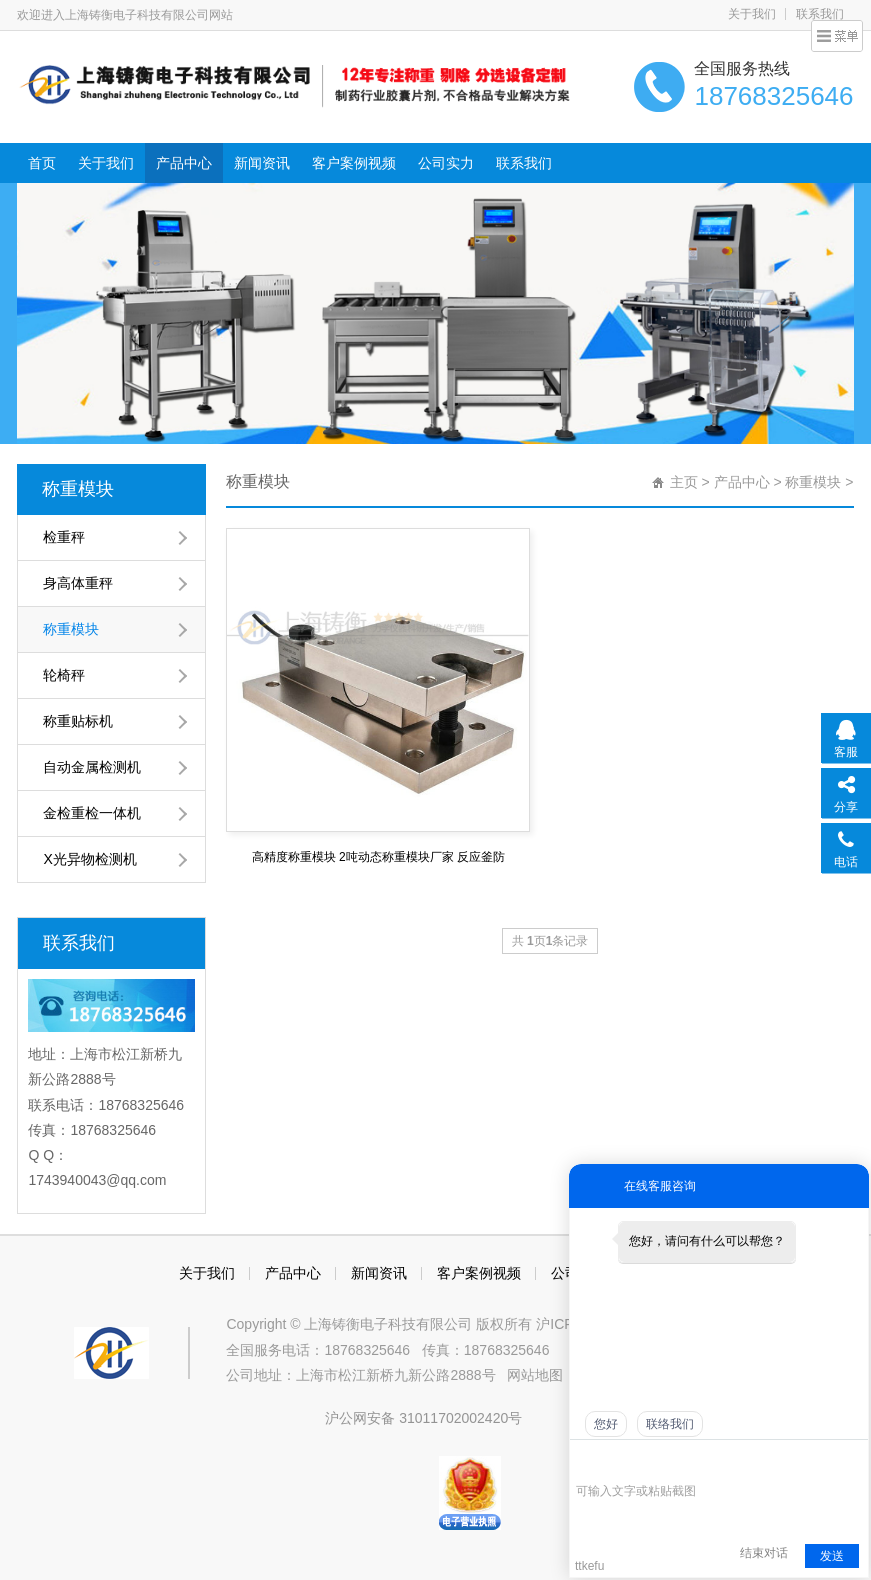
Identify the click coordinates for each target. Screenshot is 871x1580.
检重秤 (64, 537)
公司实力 (446, 163)
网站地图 (535, 1375)
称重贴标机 (78, 721)
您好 (606, 1424)
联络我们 (670, 1424)
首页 (42, 163)
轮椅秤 (64, 675)
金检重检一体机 (92, 813)
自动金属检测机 (92, 767)
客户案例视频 (354, 163)
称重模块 (78, 489)
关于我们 (752, 14)
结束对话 (764, 1553)
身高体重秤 (78, 583)
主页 (684, 482)
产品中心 (184, 163)
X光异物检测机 (89, 859)
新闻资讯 (262, 163)
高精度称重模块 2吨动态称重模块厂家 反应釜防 (378, 857)
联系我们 (820, 14)
